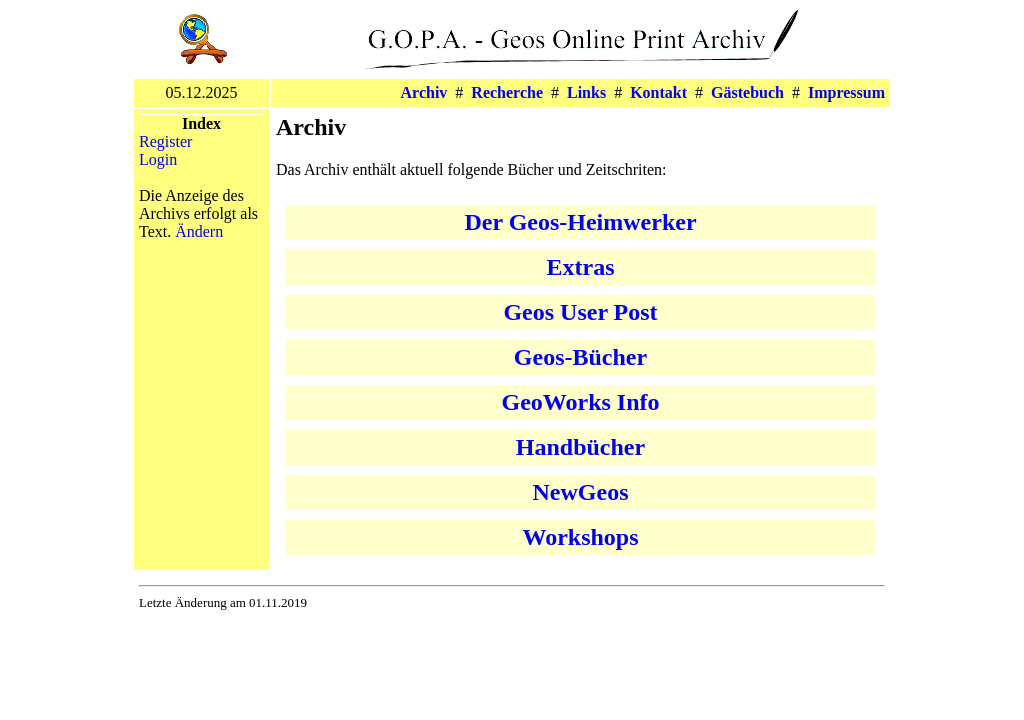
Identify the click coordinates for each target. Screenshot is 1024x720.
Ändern (199, 231)
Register (165, 141)
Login (158, 159)
